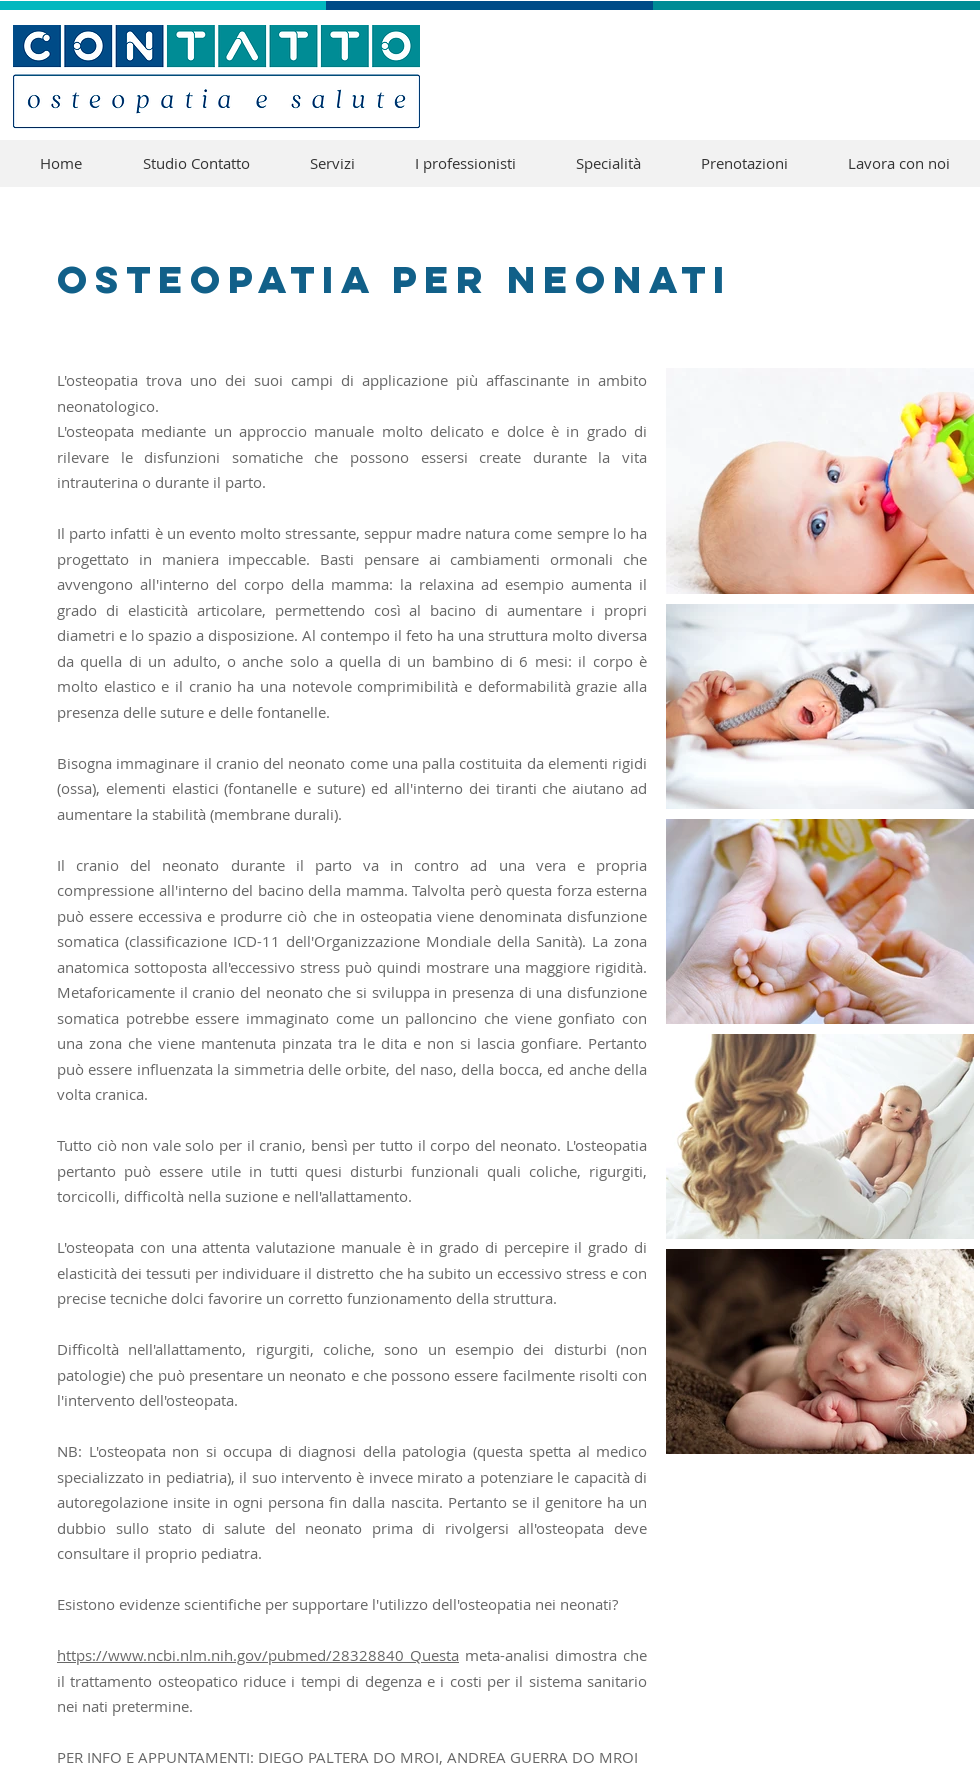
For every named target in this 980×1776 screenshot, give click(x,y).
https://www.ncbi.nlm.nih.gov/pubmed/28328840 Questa (258, 1655)
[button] (608, 163)
